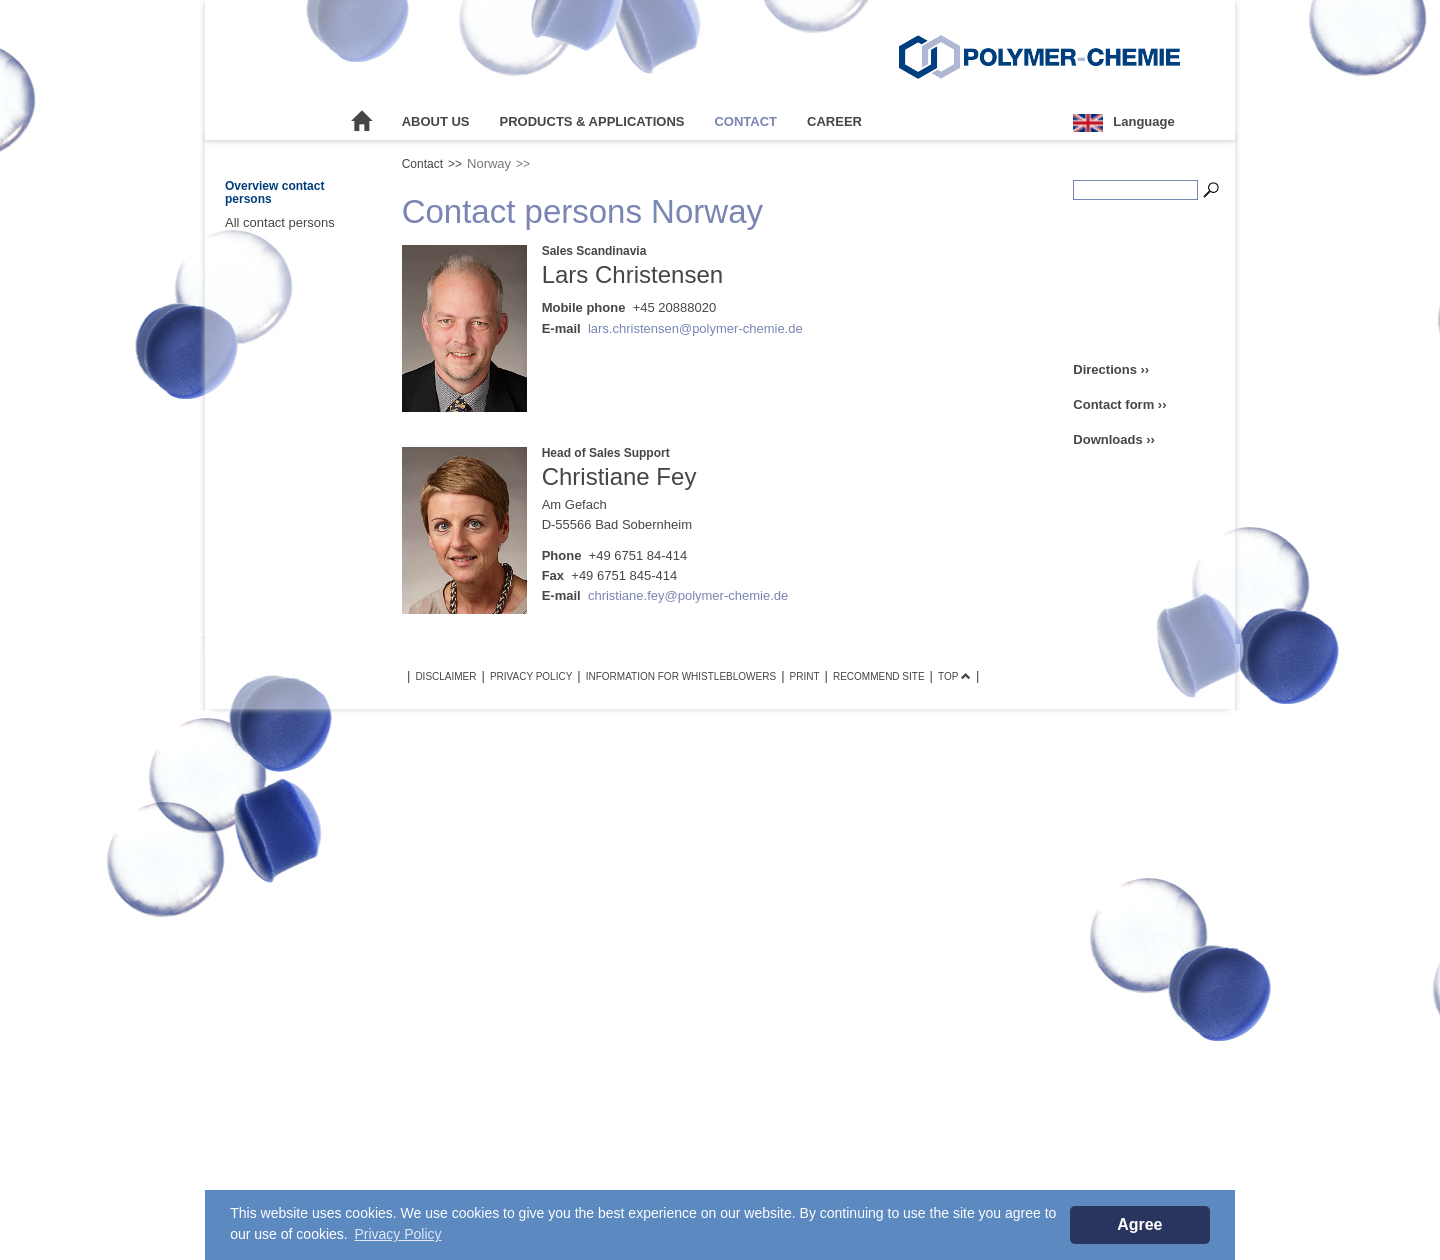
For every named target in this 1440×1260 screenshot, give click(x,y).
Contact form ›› (1119, 404)
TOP (954, 676)
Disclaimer (445, 676)
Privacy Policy (531, 676)
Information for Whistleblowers (681, 676)
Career (834, 121)
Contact (745, 121)
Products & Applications (592, 121)
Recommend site (879, 676)
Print (805, 676)
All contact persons (280, 222)
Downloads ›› (1114, 439)
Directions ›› (1111, 369)
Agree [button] (1139, 1224)
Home (362, 122)
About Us (436, 121)
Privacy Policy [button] (397, 1234)
